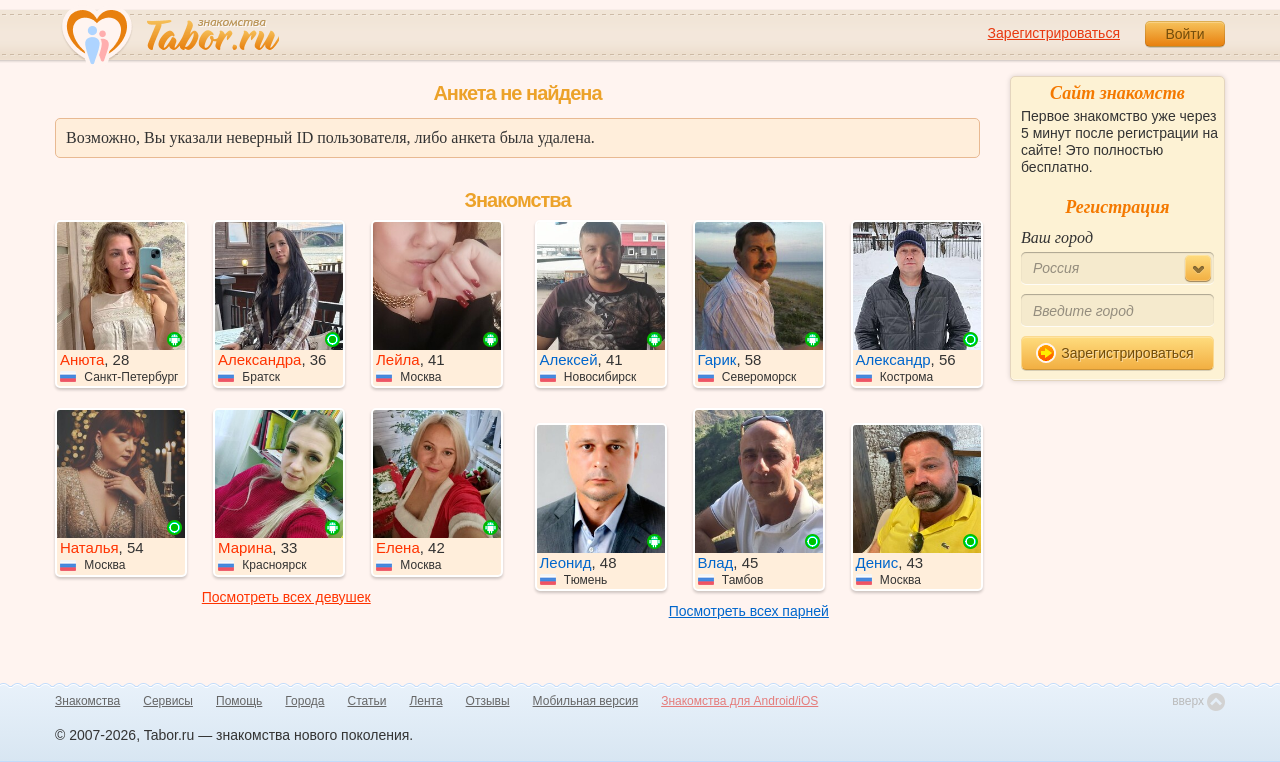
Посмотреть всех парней (749, 611)
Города (304, 701)
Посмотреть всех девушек (286, 597)
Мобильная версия (586, 701)
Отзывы (488, 701)
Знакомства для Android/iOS (739, 701)
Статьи (367, 701)
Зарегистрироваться (1054, 33)
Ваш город (1057, 237)
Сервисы (168, 701)
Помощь (239, 701)
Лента (425, 701)
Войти (1184, 34)
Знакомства (87, 701)
